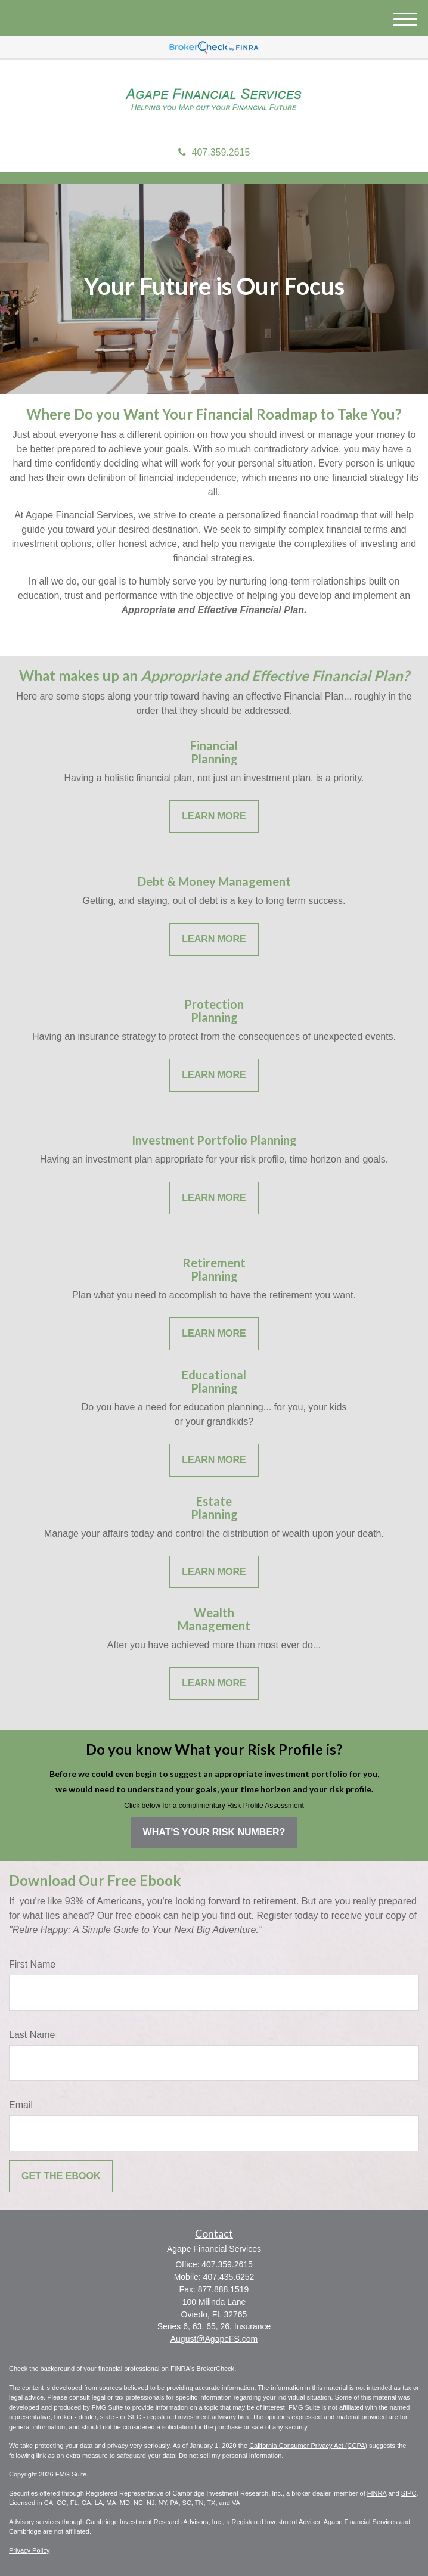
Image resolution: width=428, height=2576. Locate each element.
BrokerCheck (216, 2368)
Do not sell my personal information (230, 2455)
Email (21, 2105)
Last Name (32, 2035)
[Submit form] (61, 2176)
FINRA (376, 2493)
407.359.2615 (214, 152)
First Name (32, 1964)
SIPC (409, 2493)
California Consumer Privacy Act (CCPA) (308, 2445)
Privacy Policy (29, 2550)
